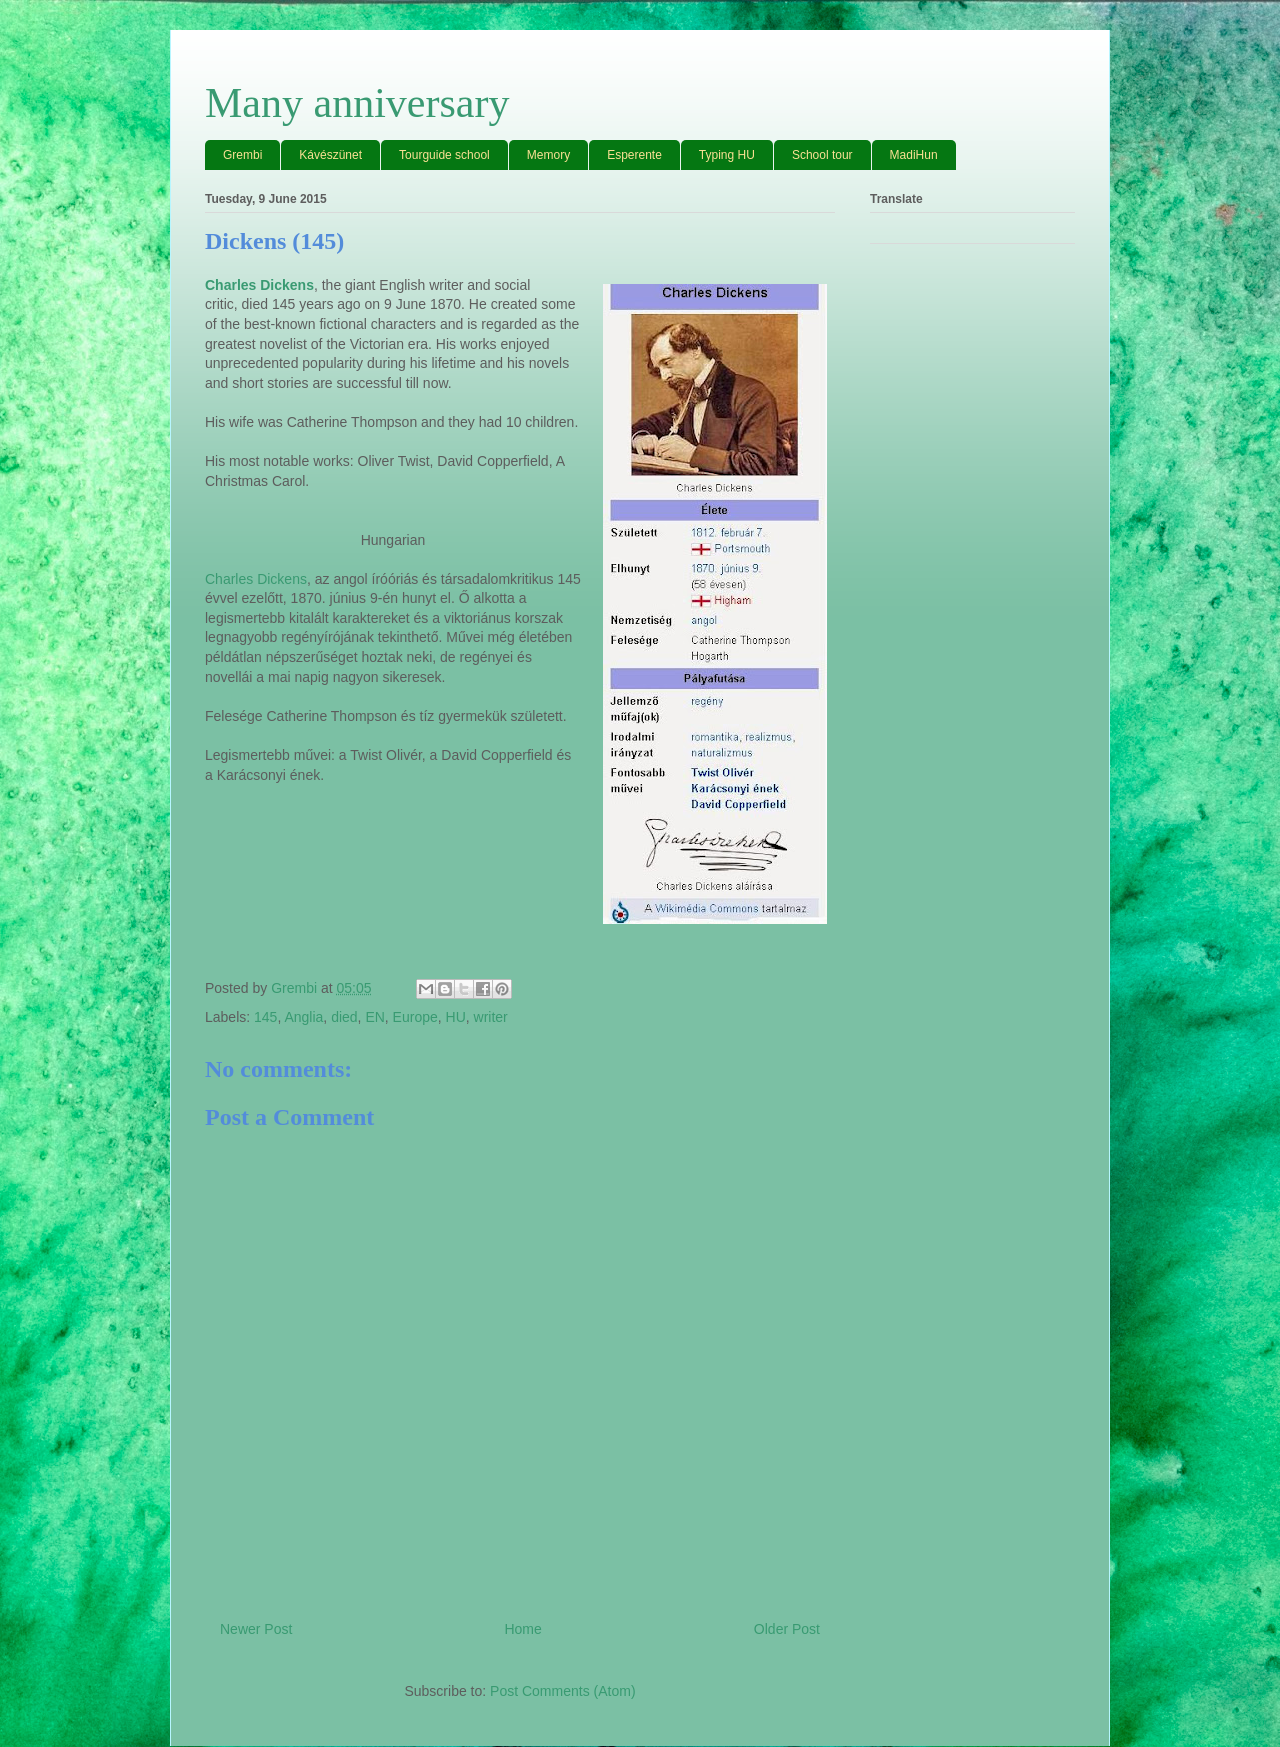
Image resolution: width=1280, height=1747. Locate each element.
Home (522, 1629)
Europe (415, 1017)
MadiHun (914, 155)
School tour (822, 155)
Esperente (634, 155)
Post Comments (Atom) (562, 1691)
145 (265, 1017)
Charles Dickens (256, 579)
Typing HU (727, 155)
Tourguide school (444, 155)
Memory (548, 155)
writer (491, 1017)
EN (374, 1017)
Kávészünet (330, 155)
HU (456, 1017)
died (344, 1017)
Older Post (787, 1629)
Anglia (303, 1017)
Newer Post (256, 1629)
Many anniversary (357, 103)
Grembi (242, 155)
